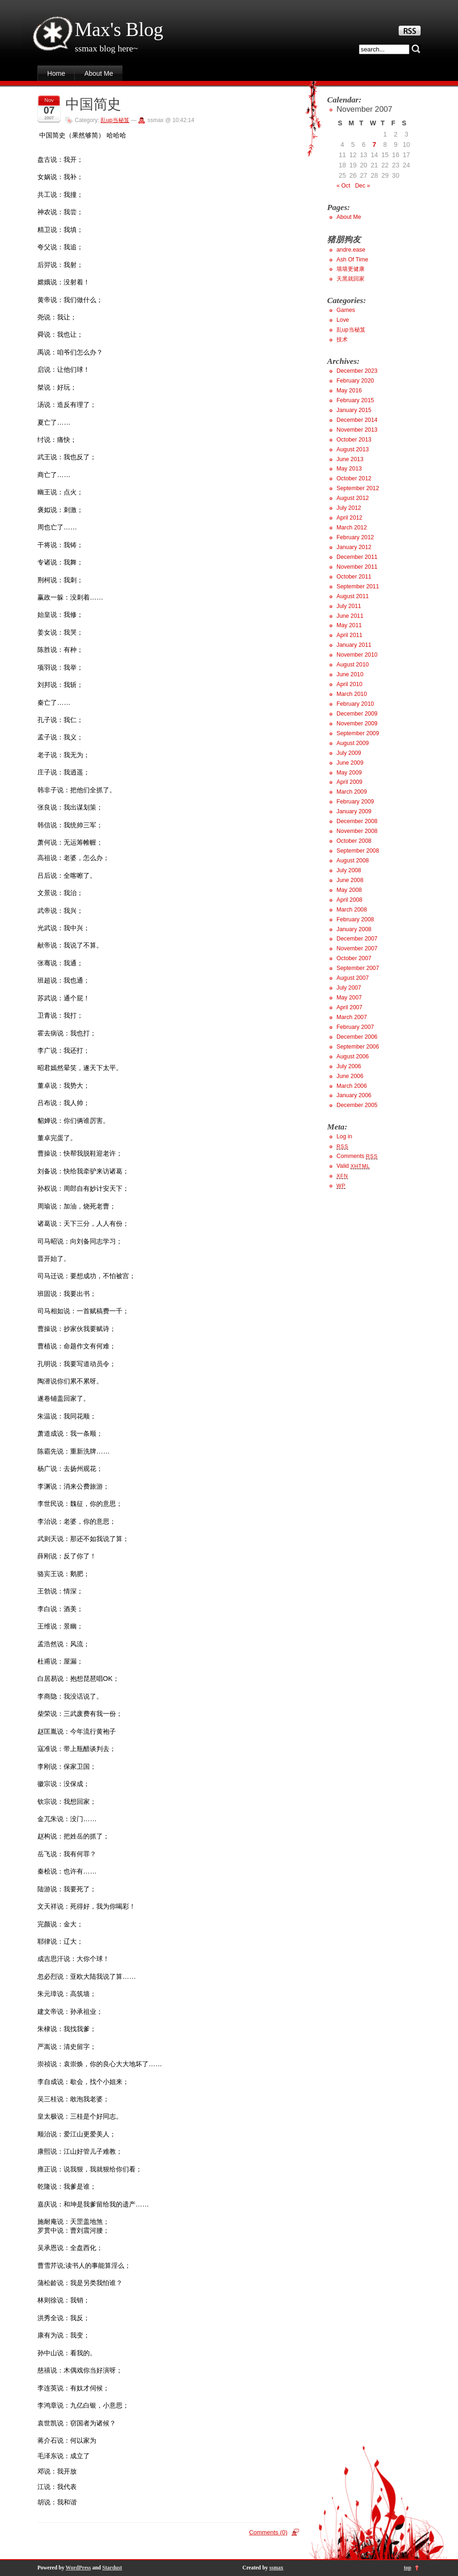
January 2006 (354, 1095)
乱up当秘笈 (114, 120)
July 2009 (348, 753)
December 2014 (357, 420)
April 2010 (349, 684)
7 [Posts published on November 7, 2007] (374, 144)
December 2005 (357, 1105)
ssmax (276, 2567)
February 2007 (355, 1027)
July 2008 (348, 870)
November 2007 (357, 948)
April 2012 (349, 517)
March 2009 (351, 792)
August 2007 (352, 978)
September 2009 (357, 733)
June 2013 (350, 459)
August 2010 (352, 664)
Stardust (112, 2567)
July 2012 (348, 508)
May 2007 (349, 997)
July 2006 (348, 1066)
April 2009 (349, 782)
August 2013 (352, 449)
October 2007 (354, 958)
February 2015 (355, 400)
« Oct (343, 185)
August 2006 (352, 1056)
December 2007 (357, 938)
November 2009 (357, 723)
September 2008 (357, 850)
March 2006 (351, 1086)
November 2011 (357, 567)
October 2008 (354, 841)
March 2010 (351, 694)
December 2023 (357, 371)
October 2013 (354, 439)
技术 (342, 339)
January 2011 (354, 645)
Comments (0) (268, 2532)
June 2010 (350, 674)
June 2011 (350, 616)
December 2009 (357, 713)
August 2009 (352, 743)
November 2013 (357, 430)
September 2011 (357, 586)
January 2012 (354, 547)
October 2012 (354, 478)
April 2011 (349, 635)
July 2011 (348, 606)
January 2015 (354, 410)
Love (342, 320)
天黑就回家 (350, 278)
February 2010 (355, 704)
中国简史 (93, 104)
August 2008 (352, 860)
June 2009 (350, 763)
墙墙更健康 (350, 269)
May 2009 (349, 772)
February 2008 (355, 919)
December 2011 (357, 557)
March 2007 (351, 1017)
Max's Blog (119, 29)
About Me (98, 73)
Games (345, 310)
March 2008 (351, 909)
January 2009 (354, 811)
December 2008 (357, 821)
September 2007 (357, 968)
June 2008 (350, 880)
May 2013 (349, 468)
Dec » (362, 185)
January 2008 (354, 929)
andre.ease (350, 249)
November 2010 (357, 654)
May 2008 (349, 890)
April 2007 (349, 1007)
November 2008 (357, 831)
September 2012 (357, 488)
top (407, 2567)
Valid (353, 1166)
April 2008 (349, 900)
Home (56, 73)
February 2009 (355, 801)
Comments (357, 1156)
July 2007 (348, 987)
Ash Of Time (352, 259)
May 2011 (349, 625)
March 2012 (351, 527)
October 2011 (354, 576)
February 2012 (355, 537)
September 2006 (357, 1046)
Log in (344, 1136)
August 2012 (352, 498)
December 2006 (357, 1037)
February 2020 (355, 380)
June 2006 (350, 1076)
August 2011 (352, 596)
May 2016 (349, 390)
